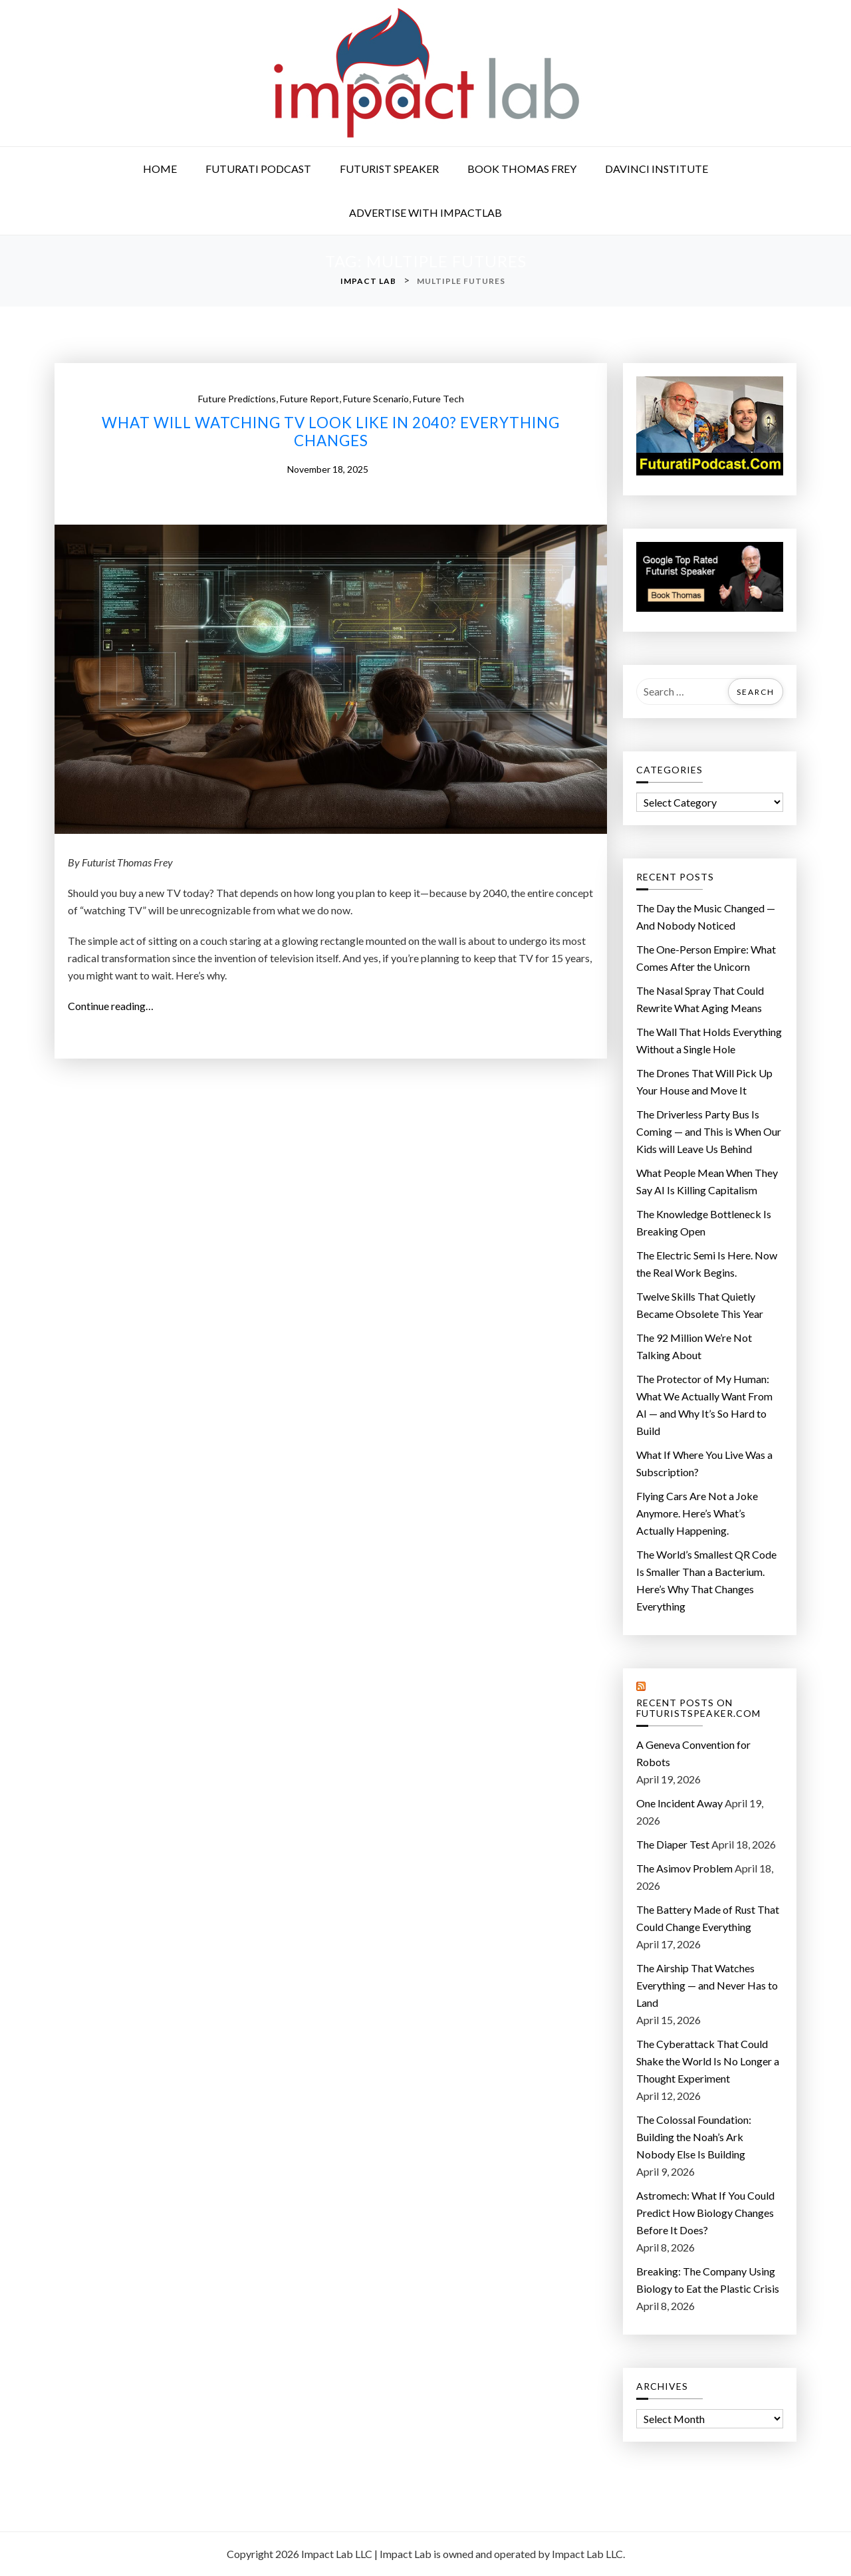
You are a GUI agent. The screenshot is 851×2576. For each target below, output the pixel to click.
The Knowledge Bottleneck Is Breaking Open (703, 1222)
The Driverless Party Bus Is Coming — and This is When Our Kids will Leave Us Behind (708, 1131)
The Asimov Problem (684, 1868)
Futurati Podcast (258, 168)
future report (309, 398)
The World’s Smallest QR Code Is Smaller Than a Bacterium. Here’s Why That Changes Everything (706, 1580)
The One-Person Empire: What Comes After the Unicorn (706, 958)
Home (160, 168)
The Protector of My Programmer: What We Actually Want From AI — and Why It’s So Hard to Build (704, 1404)
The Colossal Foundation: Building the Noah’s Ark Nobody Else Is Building (693, 2136)
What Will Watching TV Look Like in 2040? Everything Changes (331, 432)
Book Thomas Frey (521, 168)
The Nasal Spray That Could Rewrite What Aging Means (700, 999)
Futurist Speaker (389, 168)
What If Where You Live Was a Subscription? (704, 1463)
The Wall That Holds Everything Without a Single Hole (709, 1040)
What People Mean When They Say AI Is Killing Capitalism (707, 1181)
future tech (438, 398)
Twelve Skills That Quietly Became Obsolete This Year (699, 1305)
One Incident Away (679, 1803)
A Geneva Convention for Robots (693, 1753)
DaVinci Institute (656, 168)
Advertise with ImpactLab (425, 212)
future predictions (237, 398)
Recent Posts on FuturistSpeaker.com (698, 1709)
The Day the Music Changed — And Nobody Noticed (705, 917)
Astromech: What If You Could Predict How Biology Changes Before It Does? (705, 2212)
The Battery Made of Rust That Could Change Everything (707, 1918)
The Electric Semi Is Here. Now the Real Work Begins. (706, 1264)
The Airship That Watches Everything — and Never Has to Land (707, 1985)
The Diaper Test (672, 1844)
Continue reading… (116, 1006)
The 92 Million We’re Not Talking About (694, 1346)
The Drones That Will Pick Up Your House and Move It (704, 1081)
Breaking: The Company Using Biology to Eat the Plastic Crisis (707, 2280)
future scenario (376, 398)
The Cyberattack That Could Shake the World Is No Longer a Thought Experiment (707, 2061)
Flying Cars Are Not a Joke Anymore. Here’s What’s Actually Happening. (697, 1513)
